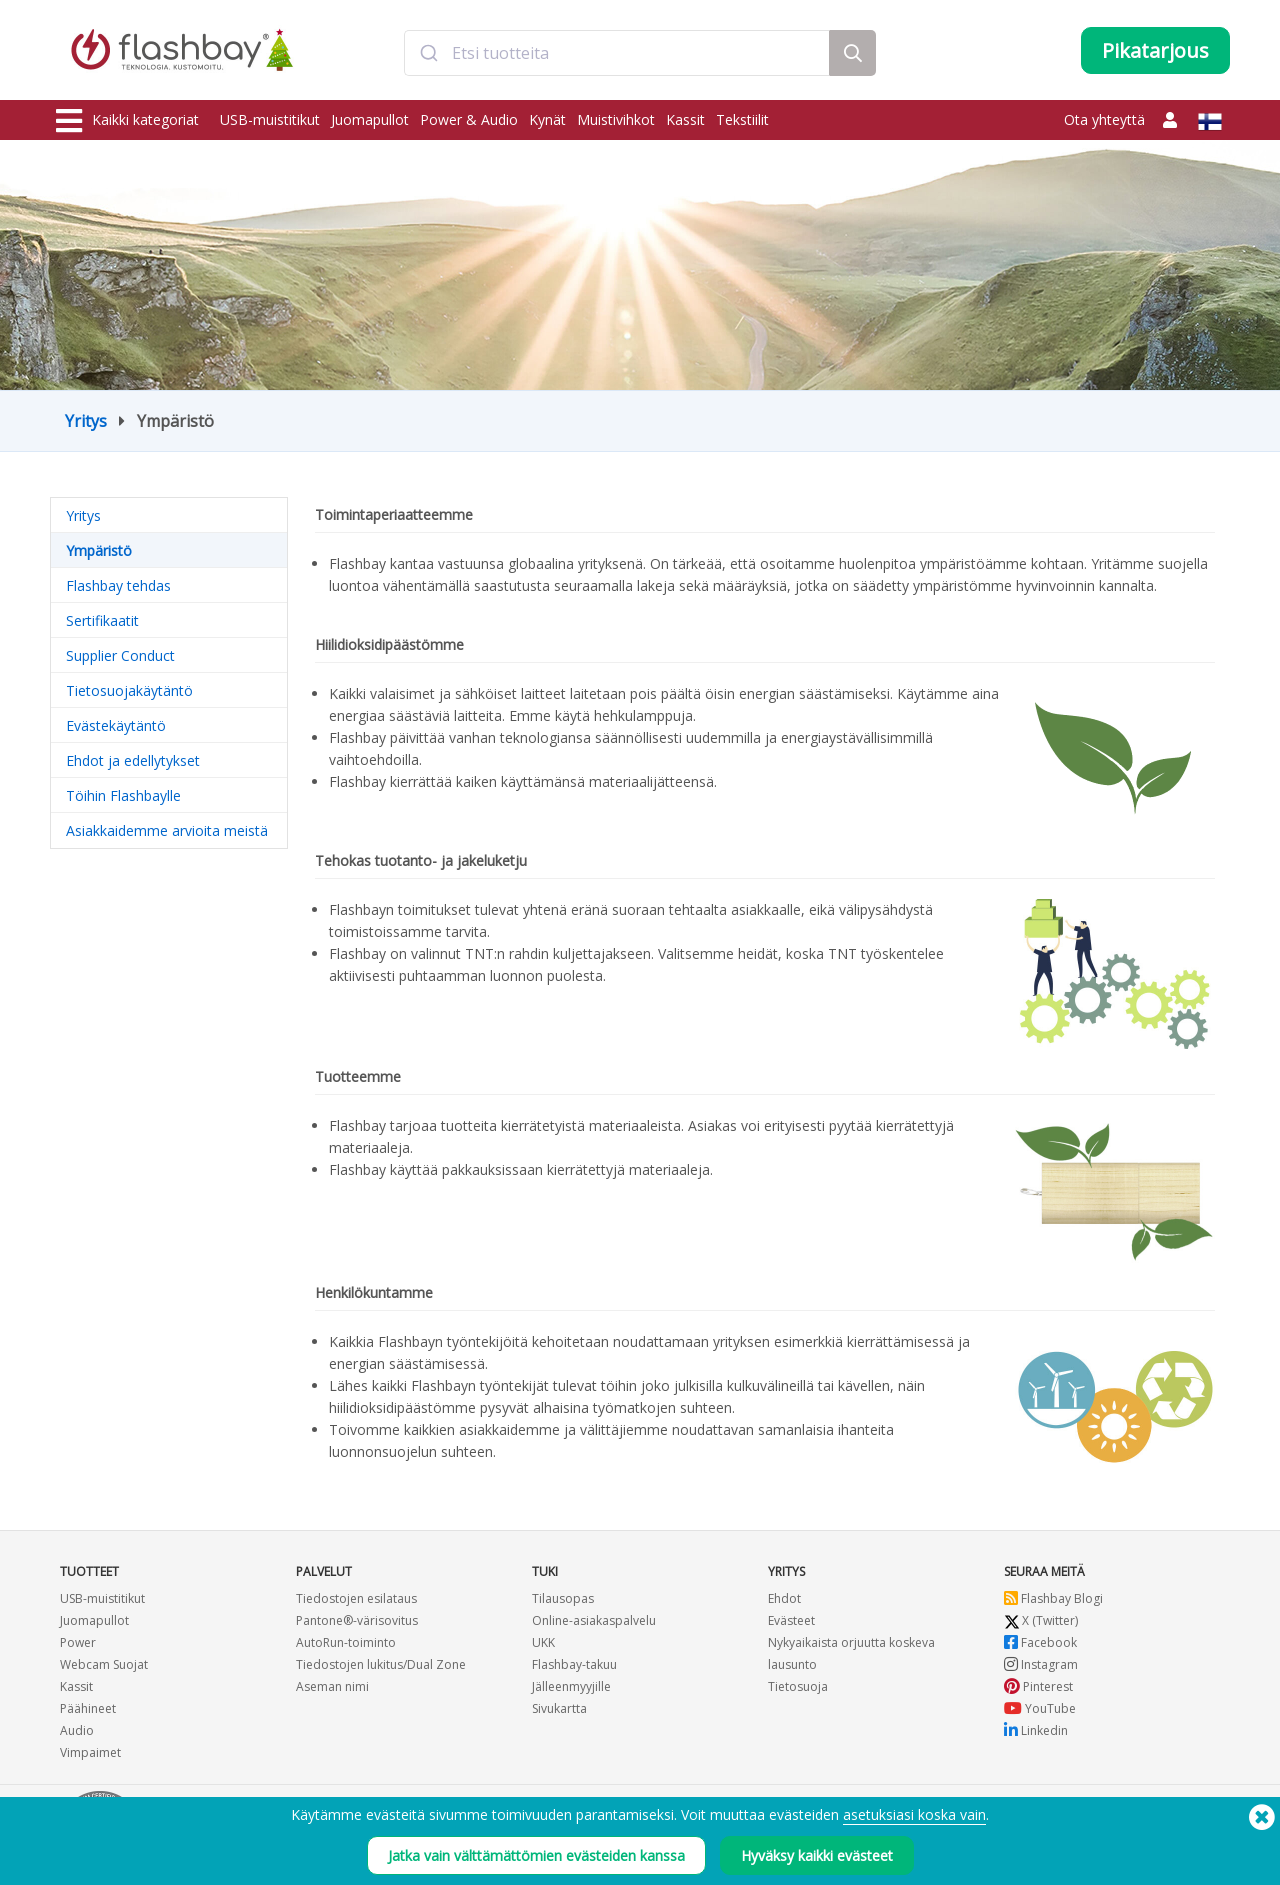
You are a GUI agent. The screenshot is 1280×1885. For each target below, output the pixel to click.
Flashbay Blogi (1053, 1598)
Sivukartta (559, 1708)
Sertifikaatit (102, 620)
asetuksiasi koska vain (914, 1814)
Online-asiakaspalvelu (594, 1620)
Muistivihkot (616, 119)
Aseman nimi (332, 1686)
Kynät (547, 119)
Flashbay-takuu (574, 1664)
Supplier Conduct (120, 655)
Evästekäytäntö (116, 725)
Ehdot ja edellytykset (133, 760)
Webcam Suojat (104, 1664)
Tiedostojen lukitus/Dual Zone (381, 1664)
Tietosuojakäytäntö (129, 690)
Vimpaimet (90, 1752)
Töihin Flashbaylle (123, 795)
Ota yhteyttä (1104, 119)
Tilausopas (563, 1598)
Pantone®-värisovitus (357, 1620)
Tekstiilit (742, 119)
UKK (543, 1642)
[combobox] (617, 53)
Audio (77, 1730)
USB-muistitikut (270, 119)
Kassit (685, 119)
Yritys (86, 421)
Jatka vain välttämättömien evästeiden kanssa (536, 1855)
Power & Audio (469, 119)
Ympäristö (99, 550)
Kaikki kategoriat (127, 121)
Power (78, 1642)
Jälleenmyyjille (571, 1686)
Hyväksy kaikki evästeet (817, 1855)
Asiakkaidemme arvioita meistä (167, 830)
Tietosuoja (798, 1686)
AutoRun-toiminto (346, 1642)
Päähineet (88, 1708)
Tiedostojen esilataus (356, 1598)
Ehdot (784, 1598)
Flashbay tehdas (118, 585)
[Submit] (428, 53)
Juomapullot (370, 119)
